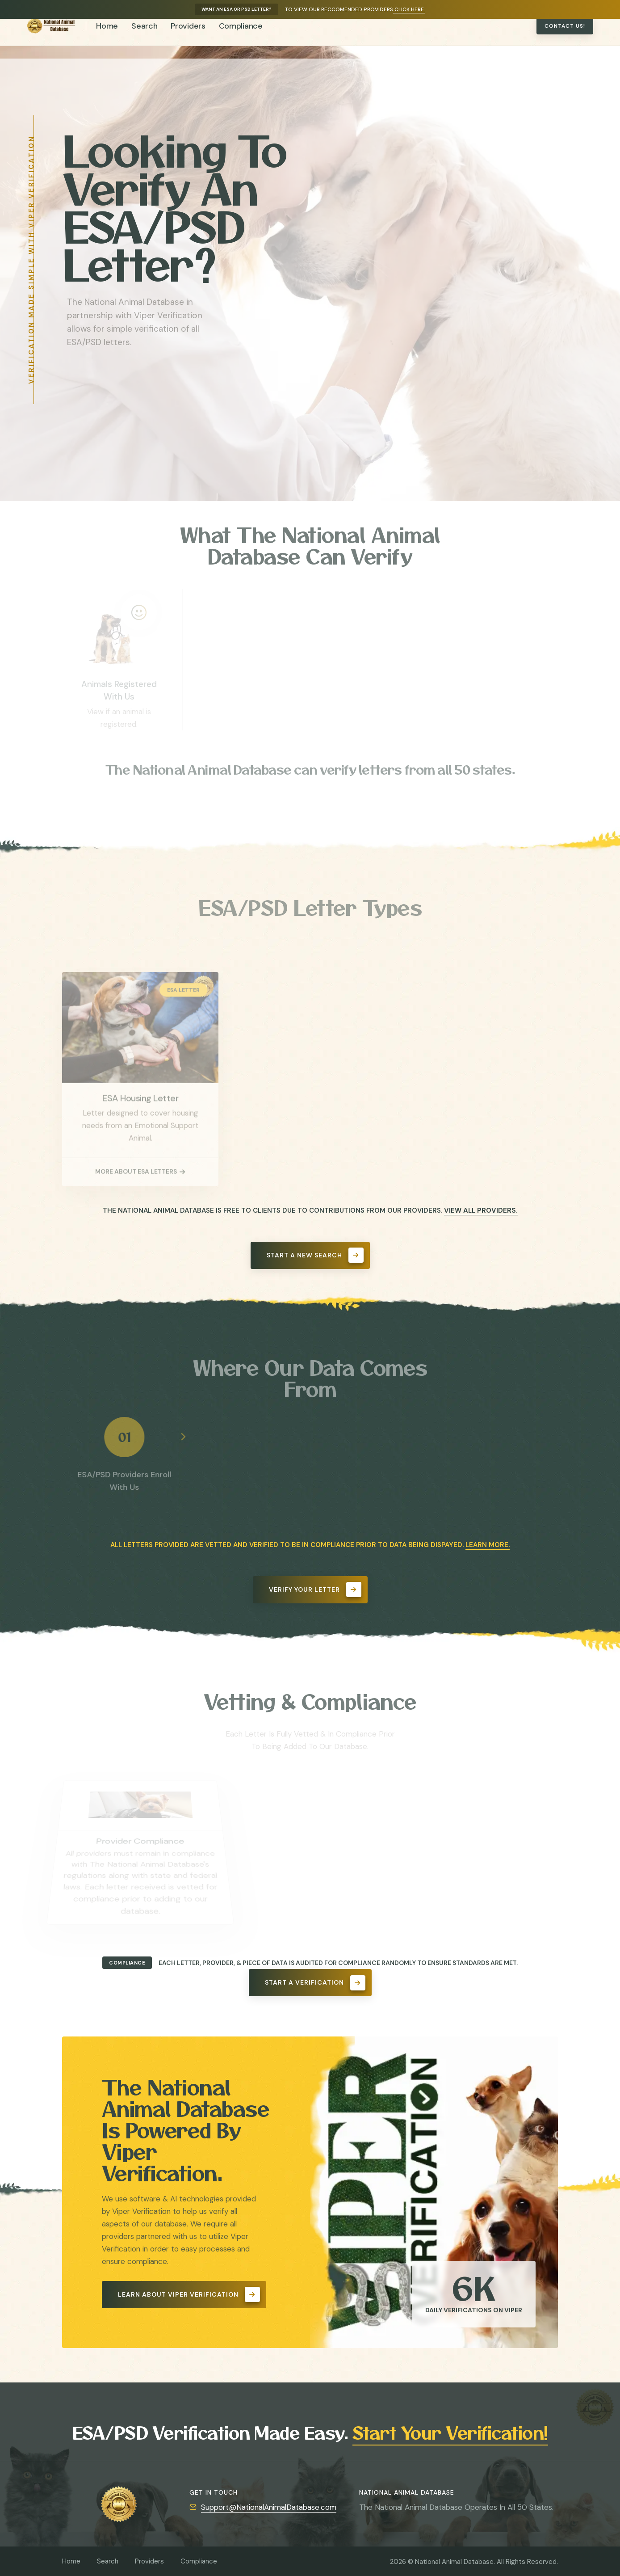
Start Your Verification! (450, 2432)
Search (144, 38)
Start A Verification (315, 1982)
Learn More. (487, 1544)
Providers (188, 38)
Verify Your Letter (315, 1589)
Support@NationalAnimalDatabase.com (268, 2507)
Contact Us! (565, 38)
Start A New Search (315, 1255)
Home (107, 38)
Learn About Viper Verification (189, 2294)
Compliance (241, 38)
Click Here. (409, 9)
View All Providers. (481, 1210)
